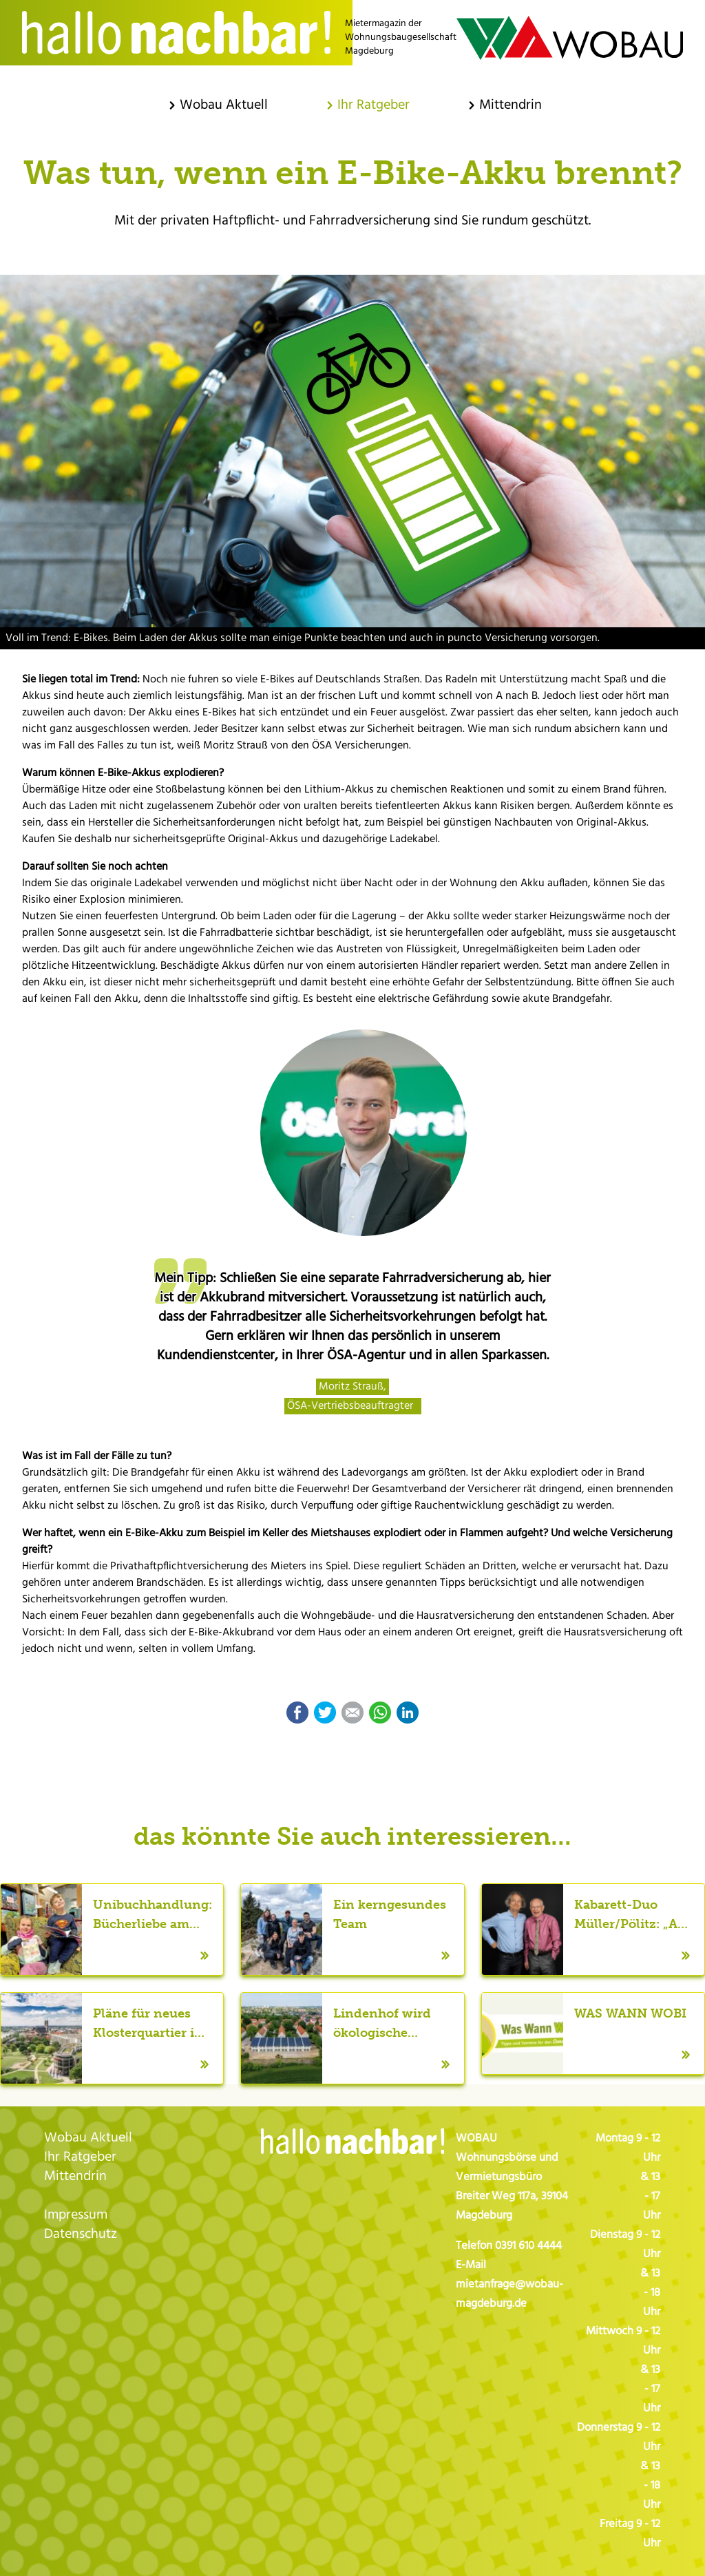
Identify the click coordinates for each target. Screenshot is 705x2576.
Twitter (325, 1712)
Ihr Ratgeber (80, 2157)
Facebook (297, 1712)
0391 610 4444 (528, 2246)
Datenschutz (80, 2234)
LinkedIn (408, 1712)
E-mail (352, 1712)
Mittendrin (75, 2177)
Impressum (75, 2215)
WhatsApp (380, 1712)
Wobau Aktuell (88, 2138)
